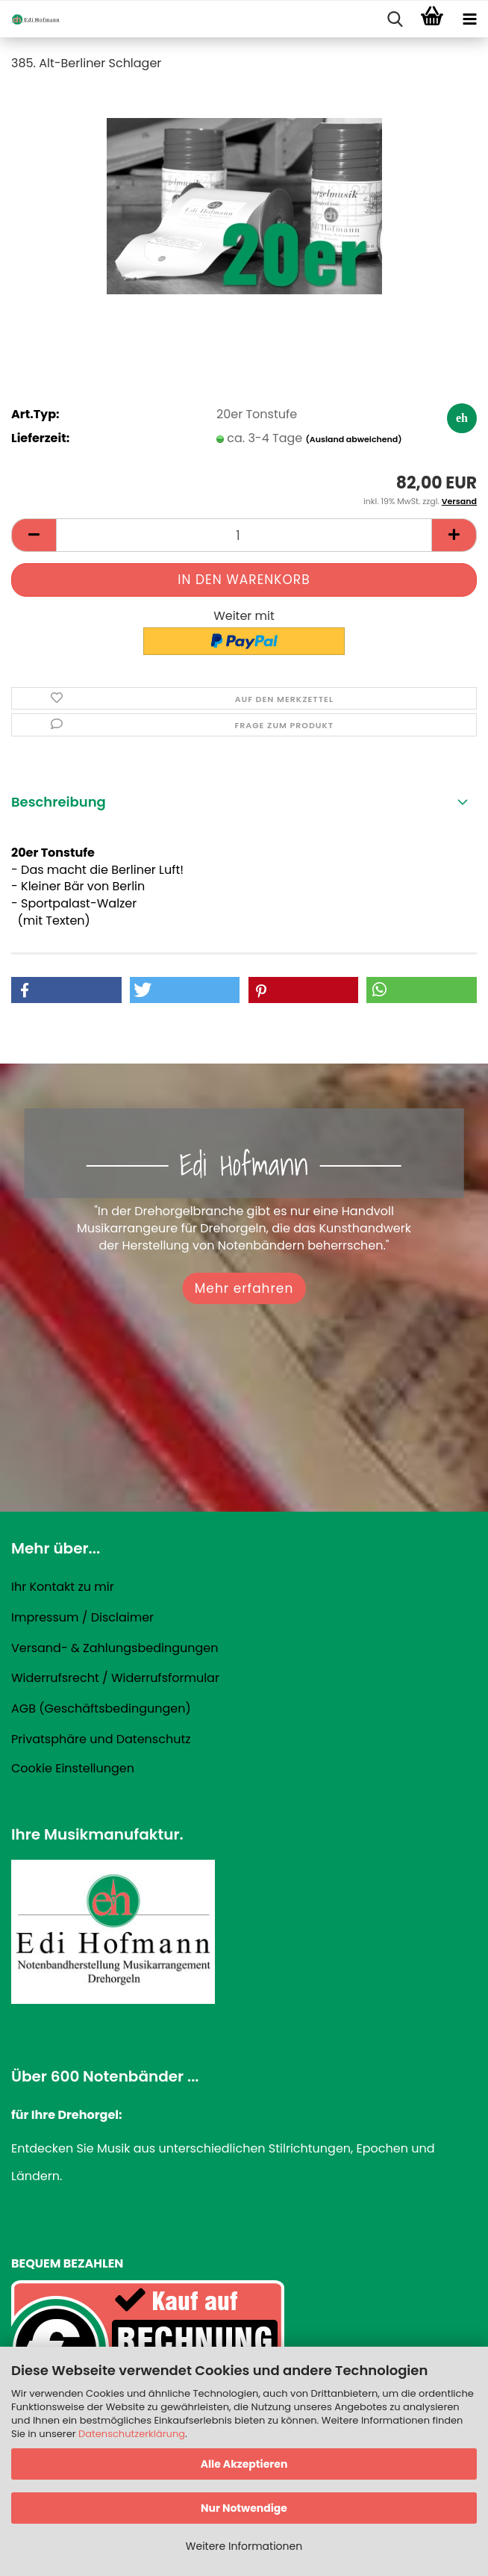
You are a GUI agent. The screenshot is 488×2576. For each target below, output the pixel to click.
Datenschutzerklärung (131, 2434)
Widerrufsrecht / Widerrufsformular (115, 1677)
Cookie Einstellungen (72, 1768)
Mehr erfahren (244, 1288)
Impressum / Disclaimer (82, 1617)
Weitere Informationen (244, 2546)
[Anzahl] (244, 535)
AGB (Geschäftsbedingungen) (101, 1708)
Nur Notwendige (244, 2508)
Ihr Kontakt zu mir (62, 1586)
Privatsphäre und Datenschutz (101, 1739)
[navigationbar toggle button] (469, 19)
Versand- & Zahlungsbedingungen (114, 1648)
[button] (33, 535)
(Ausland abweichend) (354, 439)
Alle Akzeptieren (244, 2463)
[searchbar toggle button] (394, 19)
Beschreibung (58, 801)
